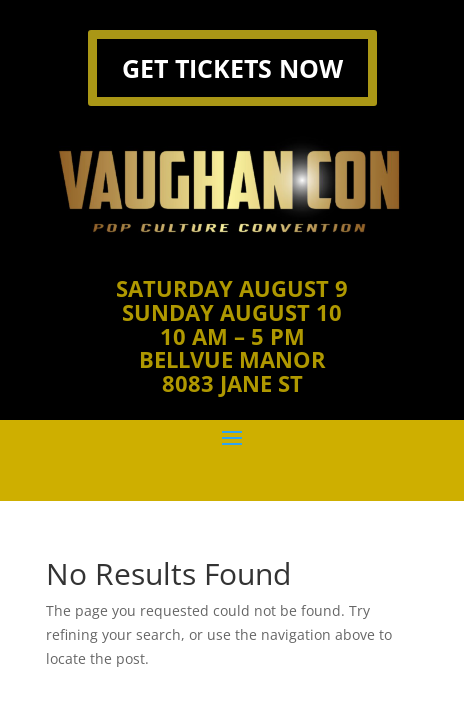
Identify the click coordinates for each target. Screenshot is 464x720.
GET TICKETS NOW (232, 68)
